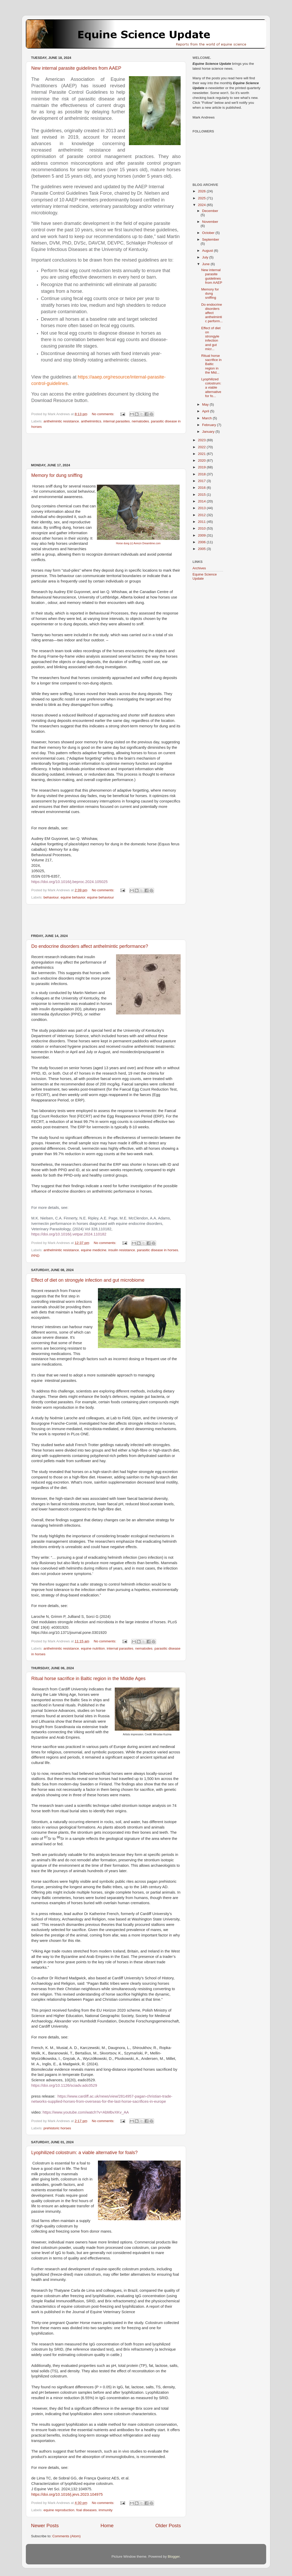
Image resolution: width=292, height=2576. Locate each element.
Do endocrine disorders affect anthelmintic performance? (89, 946)
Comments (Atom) (66, 2536)
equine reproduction (58, 2510)
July (205, 257)
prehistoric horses (57, 2128)
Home (107, 2525)
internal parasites (116, 421)
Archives (199, 568)
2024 (202, 205)
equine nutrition (93, 1648)
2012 (202, 515)
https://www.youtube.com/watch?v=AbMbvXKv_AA (86, 2112)
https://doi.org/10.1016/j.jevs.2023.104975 (67, 2494)
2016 (202, 488)
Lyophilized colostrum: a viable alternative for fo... (211, 387)
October (209, 233)
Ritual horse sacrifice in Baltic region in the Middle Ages (88, 1678)
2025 (202, 198)
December (210, 211)
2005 (202, 549)
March (207, 418)
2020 (202, 460)
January (209, 432)
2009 (202, 535)
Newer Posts (45, 2525)
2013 (202, 508)
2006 (202, 542)
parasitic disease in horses (157, 1250)
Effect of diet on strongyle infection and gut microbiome (87, 1280)
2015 (202, 495)
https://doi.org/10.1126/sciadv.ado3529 (64, 2085)
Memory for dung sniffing (56, 475)
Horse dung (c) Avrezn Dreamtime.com (138, 543)
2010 (202, 528)
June (206, 264)
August (208, 251)
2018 (202, 474)
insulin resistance (121, 1250)
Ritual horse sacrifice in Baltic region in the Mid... (211, 364)
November (210, 222)
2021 (202, 454)
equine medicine (93, 1250)
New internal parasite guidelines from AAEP (76, 68)
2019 (202, 467)
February (209, 425)
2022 (202, 447)
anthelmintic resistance (61, 421)
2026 (202, 191)
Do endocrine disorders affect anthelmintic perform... (212, 313)
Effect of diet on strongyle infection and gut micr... (211, 338)
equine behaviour (100, 897)
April (206, 411)
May (206, 404)
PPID (35, 1256)
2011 (202, 522)
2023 (202, 440)
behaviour (51, 897)
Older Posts (168, 2525)
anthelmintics (91, 421)
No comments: (103, 414)
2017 (202, 481)
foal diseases (86, 2510)
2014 (202, 501)
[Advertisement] (105, 448)
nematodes (140, 421)
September (210, 239)
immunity (105, 2510)
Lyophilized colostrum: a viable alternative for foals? (84, 2152)
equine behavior (72, 897)
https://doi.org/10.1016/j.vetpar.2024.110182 (68, 1234)
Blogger (174, 2556)
